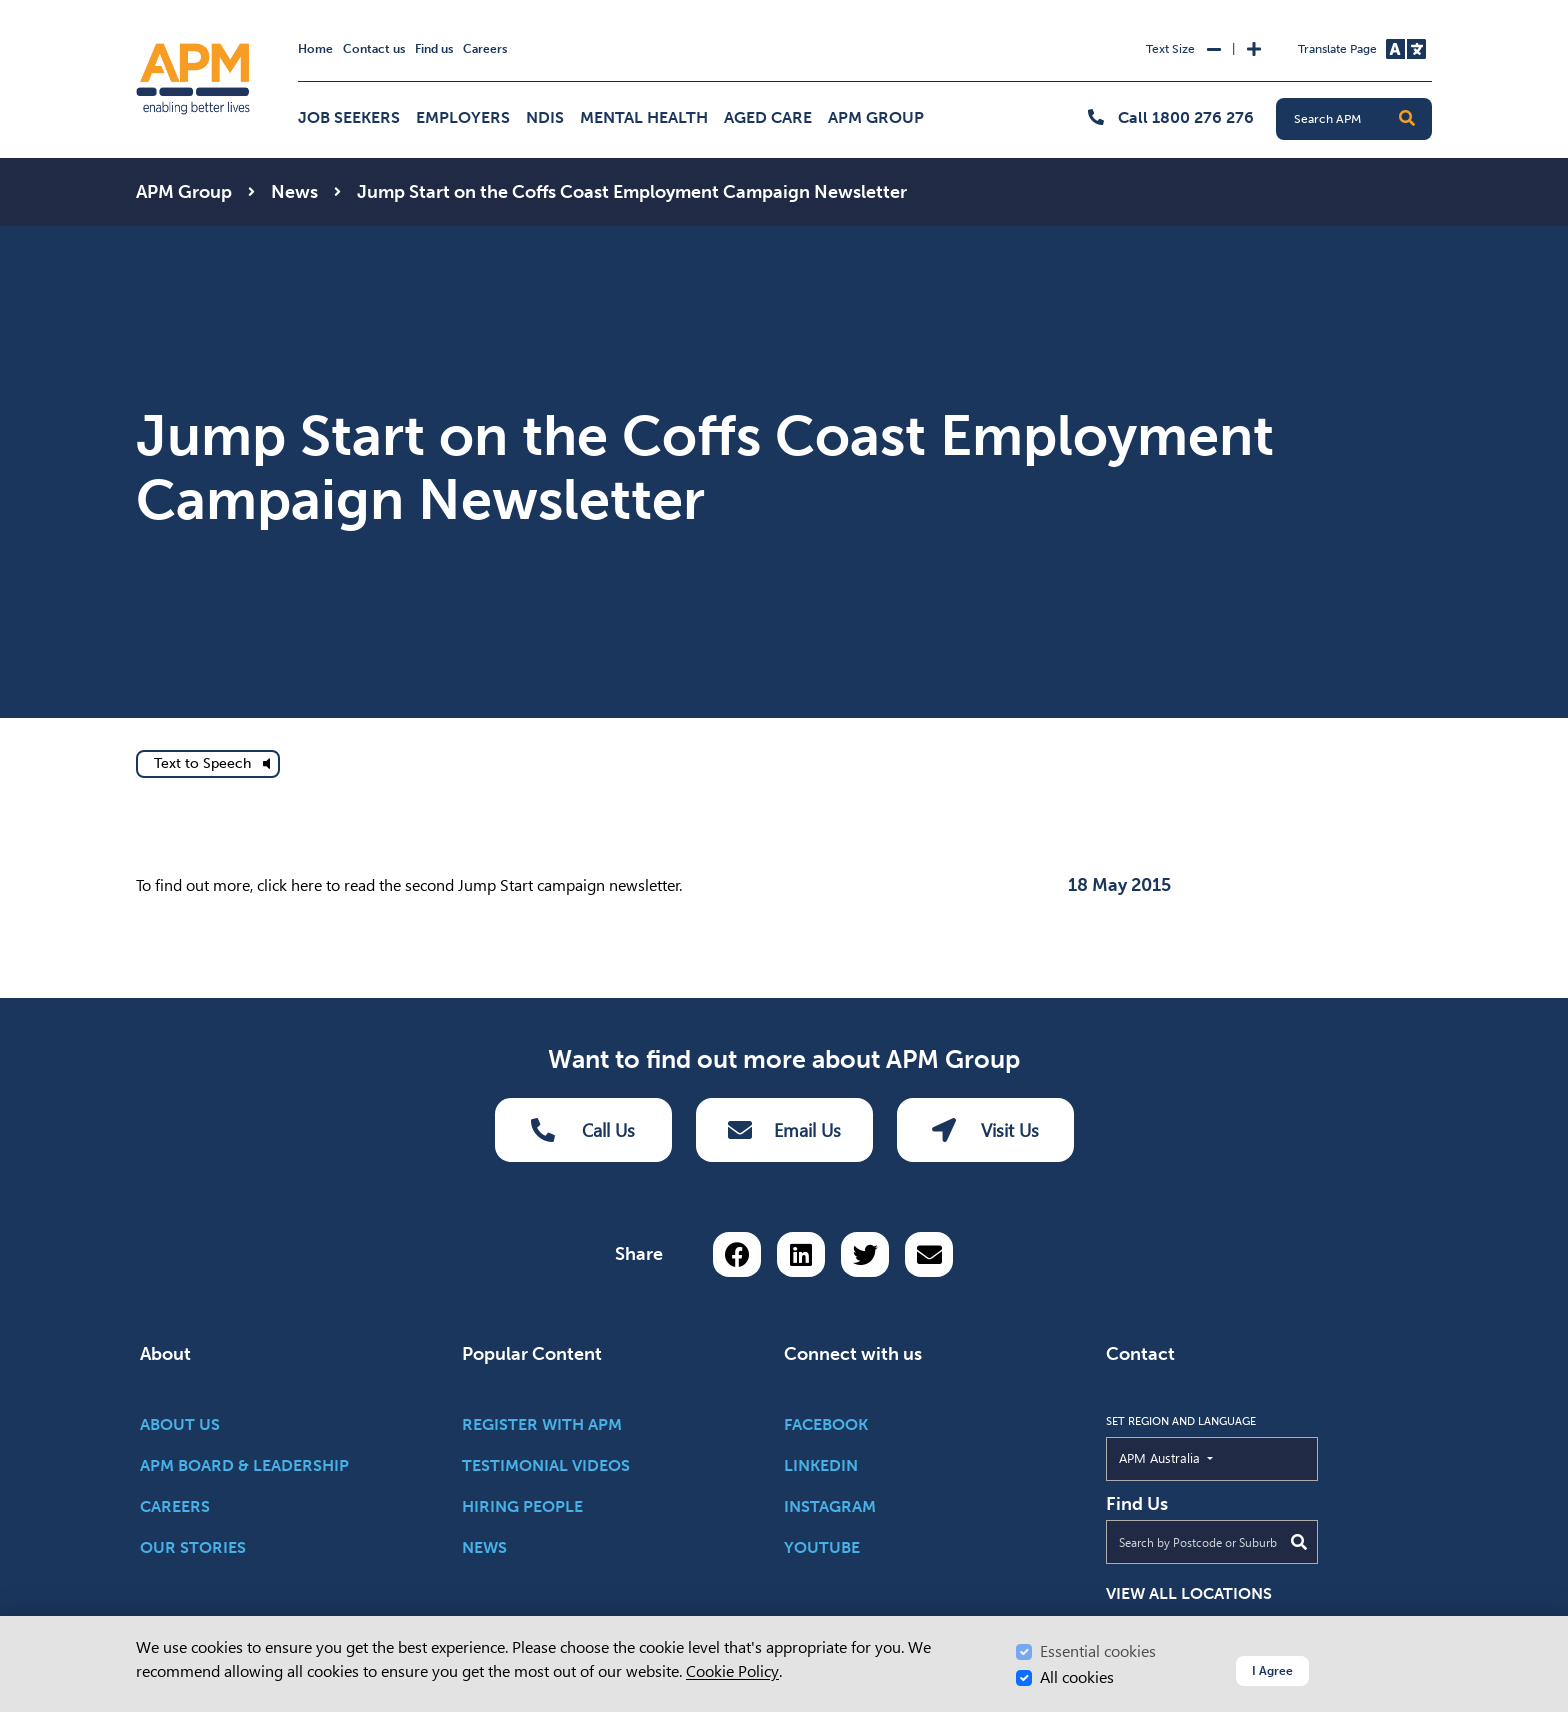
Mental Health (644, 117)
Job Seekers (349, 117)
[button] (1407, 119)
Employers (463, 117)
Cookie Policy (732, 1671)
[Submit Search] (1299, 1542)
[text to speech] (208, 764)
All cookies (1077, 1677)
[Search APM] (1362, 119)
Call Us (583, 1130)
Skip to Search (132, 8)
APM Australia (1205, 1457)
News (294, 192)
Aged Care (768, 117)
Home (315, 49)
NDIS (545, 117)
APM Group (876, 117)
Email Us (784, 1130)
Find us (434, 49)
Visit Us (985, 1130)
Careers (485, 49)
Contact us (374, 49)
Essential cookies (1098, 1651)
